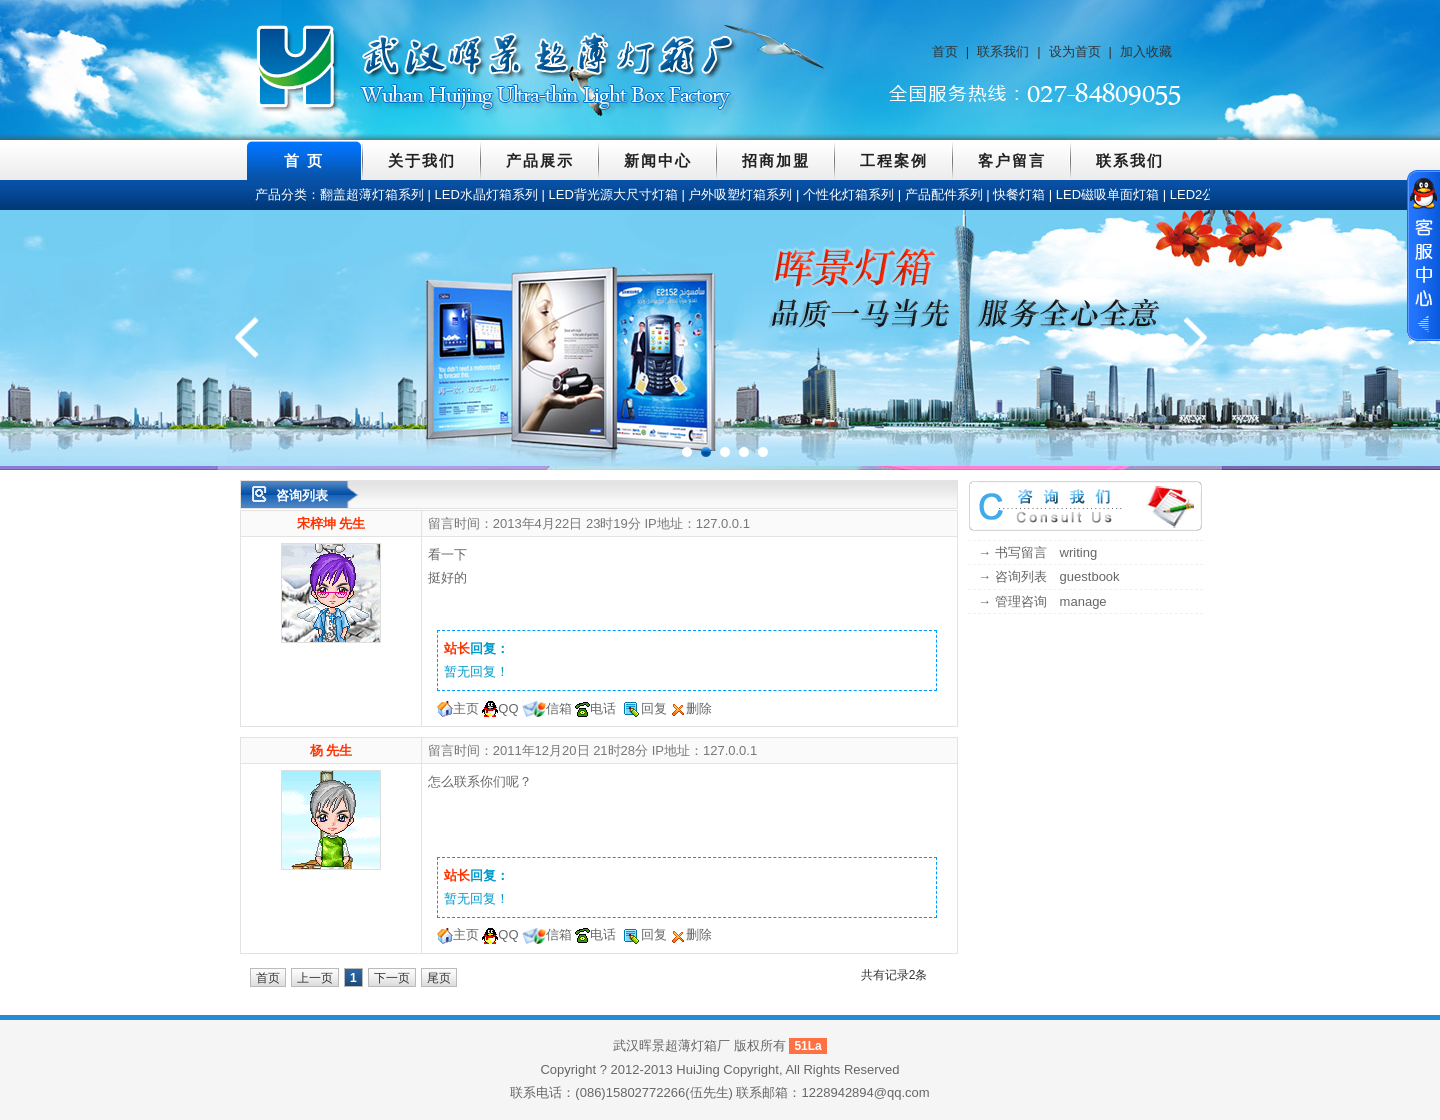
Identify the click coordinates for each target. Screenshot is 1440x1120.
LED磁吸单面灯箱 (1107, 194)
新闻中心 (658, 160)
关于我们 (422, 160)
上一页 (315, 978)
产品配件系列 (944, 194)
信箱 (559, 708)
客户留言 (1012, 160)
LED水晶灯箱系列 (486, 194)
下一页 (392, 978)
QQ (508, 708)
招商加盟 (776, 160)
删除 (699, 708)
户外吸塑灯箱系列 (740, 194)
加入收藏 (1146, 51)
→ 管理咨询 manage (1042, 601)
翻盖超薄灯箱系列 (372, 194)
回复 (654, 708)
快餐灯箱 (1019, 194)
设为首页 (1075, 51)
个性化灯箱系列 (848, 194)
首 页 (304, 160)
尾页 (439, 978)
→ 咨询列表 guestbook (1049, 576)
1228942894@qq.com (866, 1092)
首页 (945, 51)
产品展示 (540, 160)
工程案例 (894, 160)
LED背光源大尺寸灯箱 (613, 194)
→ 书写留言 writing (1037, 552)
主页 (466, 708)
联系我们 (1003, 51)
